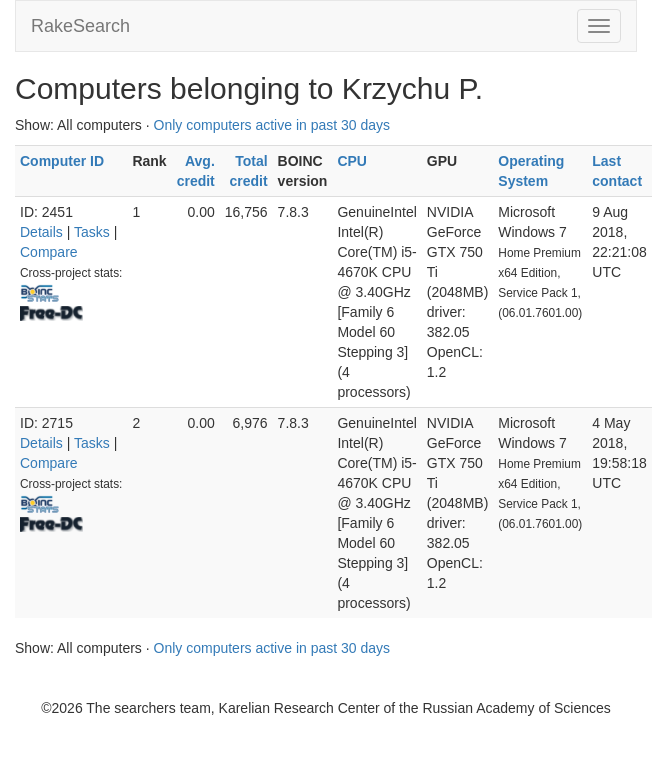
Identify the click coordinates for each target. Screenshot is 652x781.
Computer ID (62, 161)
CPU (352, 161)
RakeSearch (80, 26)
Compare (49, 252)
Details (41, 232)
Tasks (92, 232)
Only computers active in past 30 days (272, 125)
